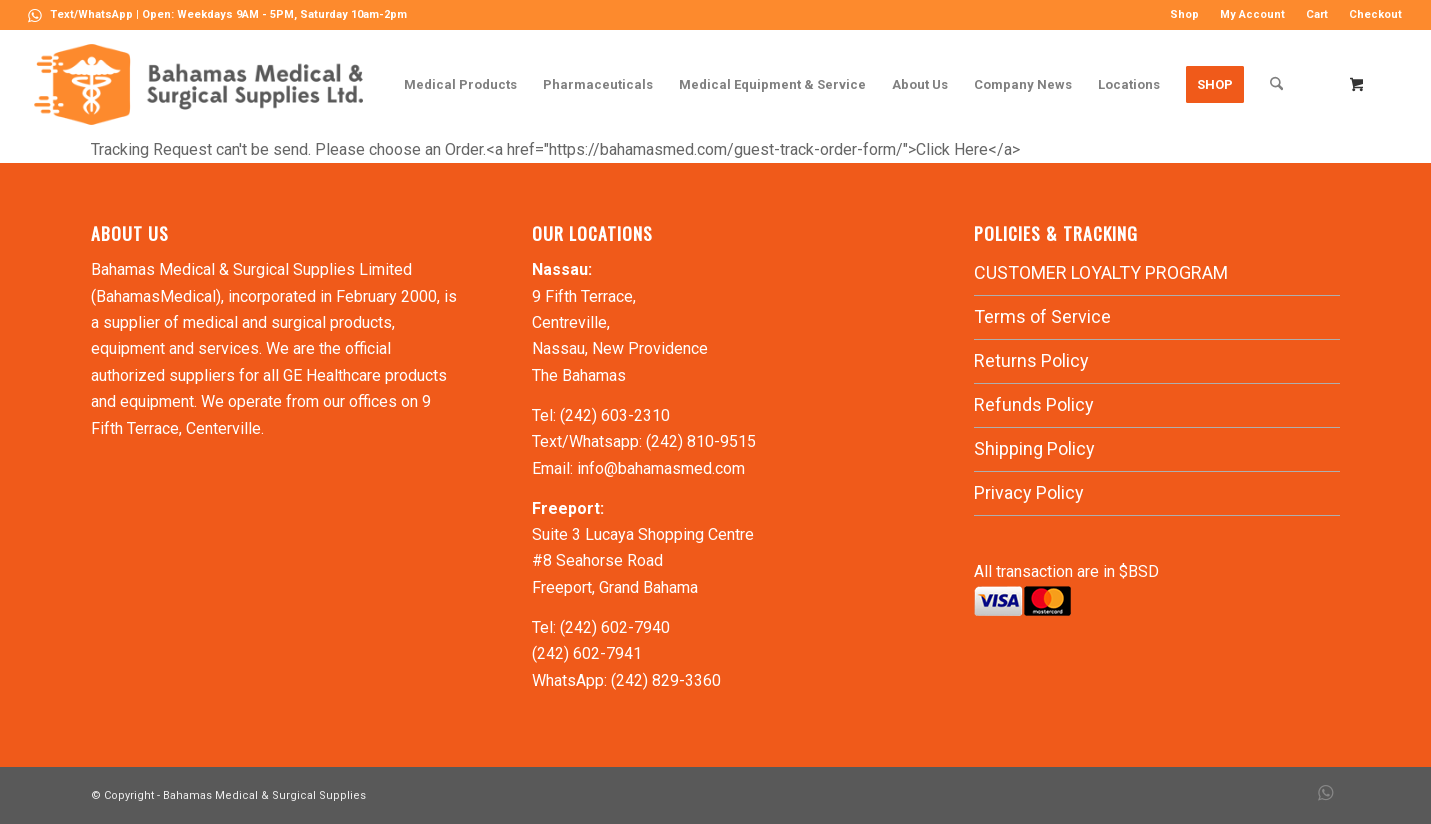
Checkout (1375, 14)
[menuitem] (1185, 15)
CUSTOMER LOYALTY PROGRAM (1101, 272)
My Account (1252, 14)
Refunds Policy (1034, 404)
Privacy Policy (1029, 492)
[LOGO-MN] (206, 84)
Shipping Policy (1034, 448)
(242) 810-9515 (701, 441)
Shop (1184, 14)
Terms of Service (1042, 316)
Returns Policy (1031, 360)
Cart (1317, 14)
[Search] (1276, 84)
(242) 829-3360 (666, 680)
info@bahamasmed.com (661, 468)
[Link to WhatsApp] (35, 15)
